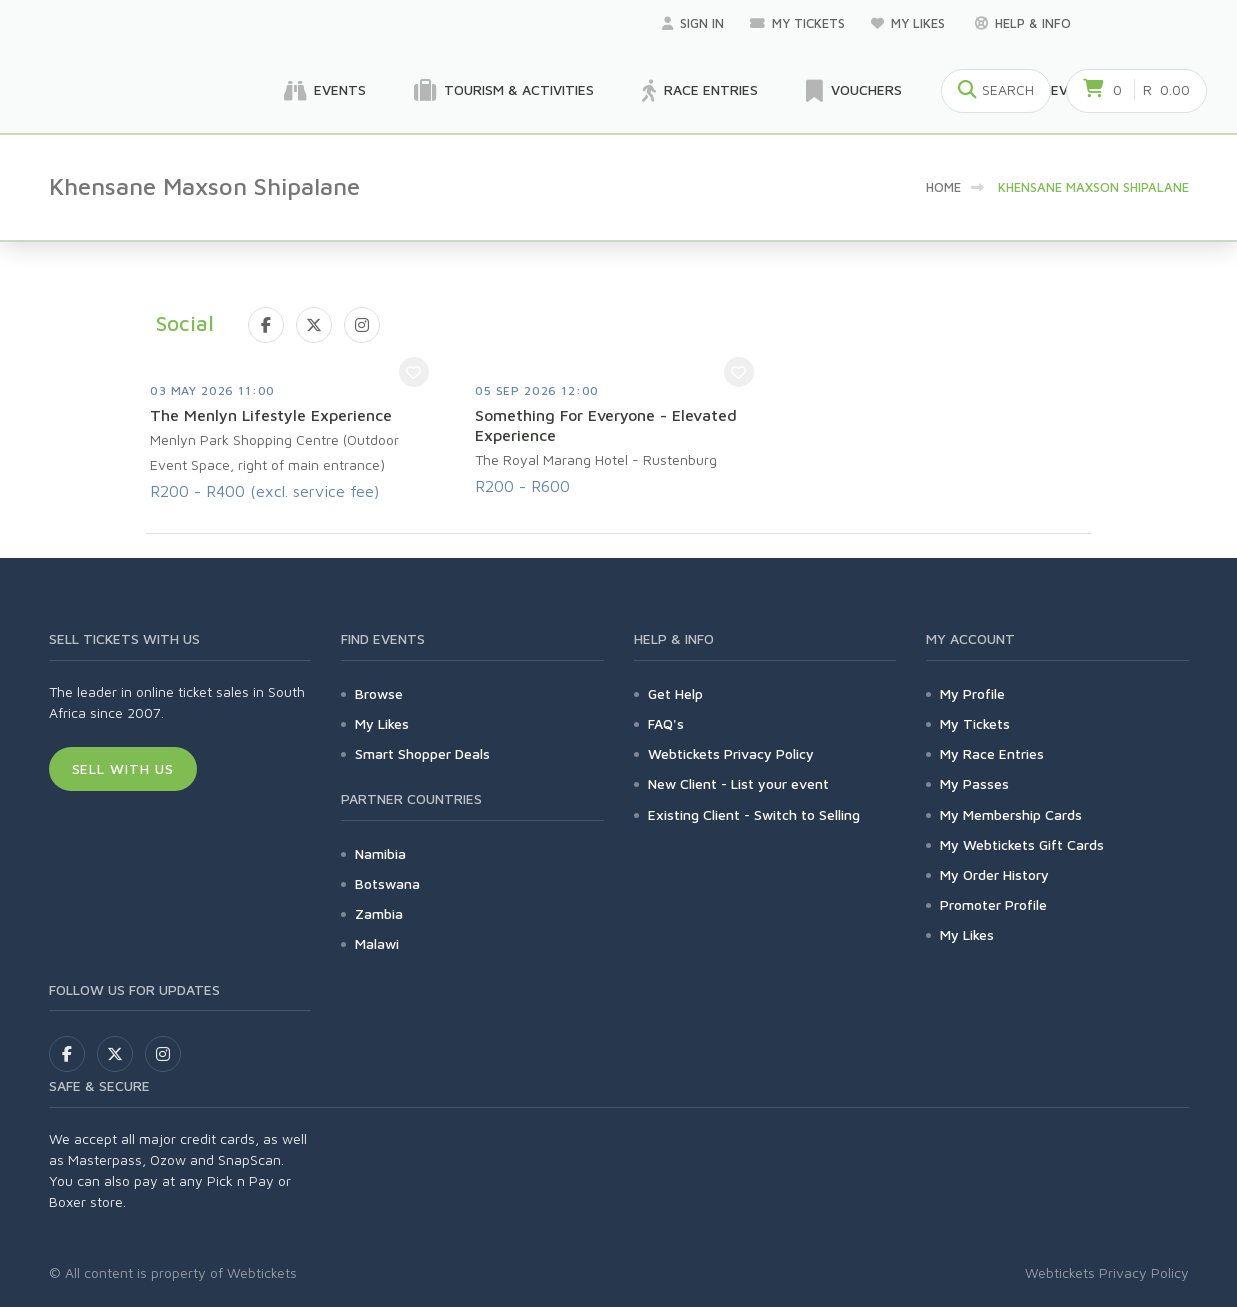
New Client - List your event (738, 783)
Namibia (380, 853)
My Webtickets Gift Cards (1022, 844)
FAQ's (666, 723)
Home (943, 187)
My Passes (974, 783)
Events (325, 91)
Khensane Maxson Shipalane (1093, 187)
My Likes (910, 23)
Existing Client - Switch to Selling (754, 814)
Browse (379, 693)
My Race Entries (992, 753)
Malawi (377, 943)
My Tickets (797, 23)
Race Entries (700, 91)
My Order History (994, 874)
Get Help (675, 693)
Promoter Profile (993, 904)
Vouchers (854, 91)
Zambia (379, 913)
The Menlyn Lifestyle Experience (271, 415)
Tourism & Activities (504, 91)
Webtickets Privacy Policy (731, 753)
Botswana (387, 883)
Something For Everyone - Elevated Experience (606, 425)
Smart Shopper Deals (422, 753)
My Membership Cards (1011, 814)
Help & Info (1023, 23)
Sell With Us (123, 768)
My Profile (972, 693)
